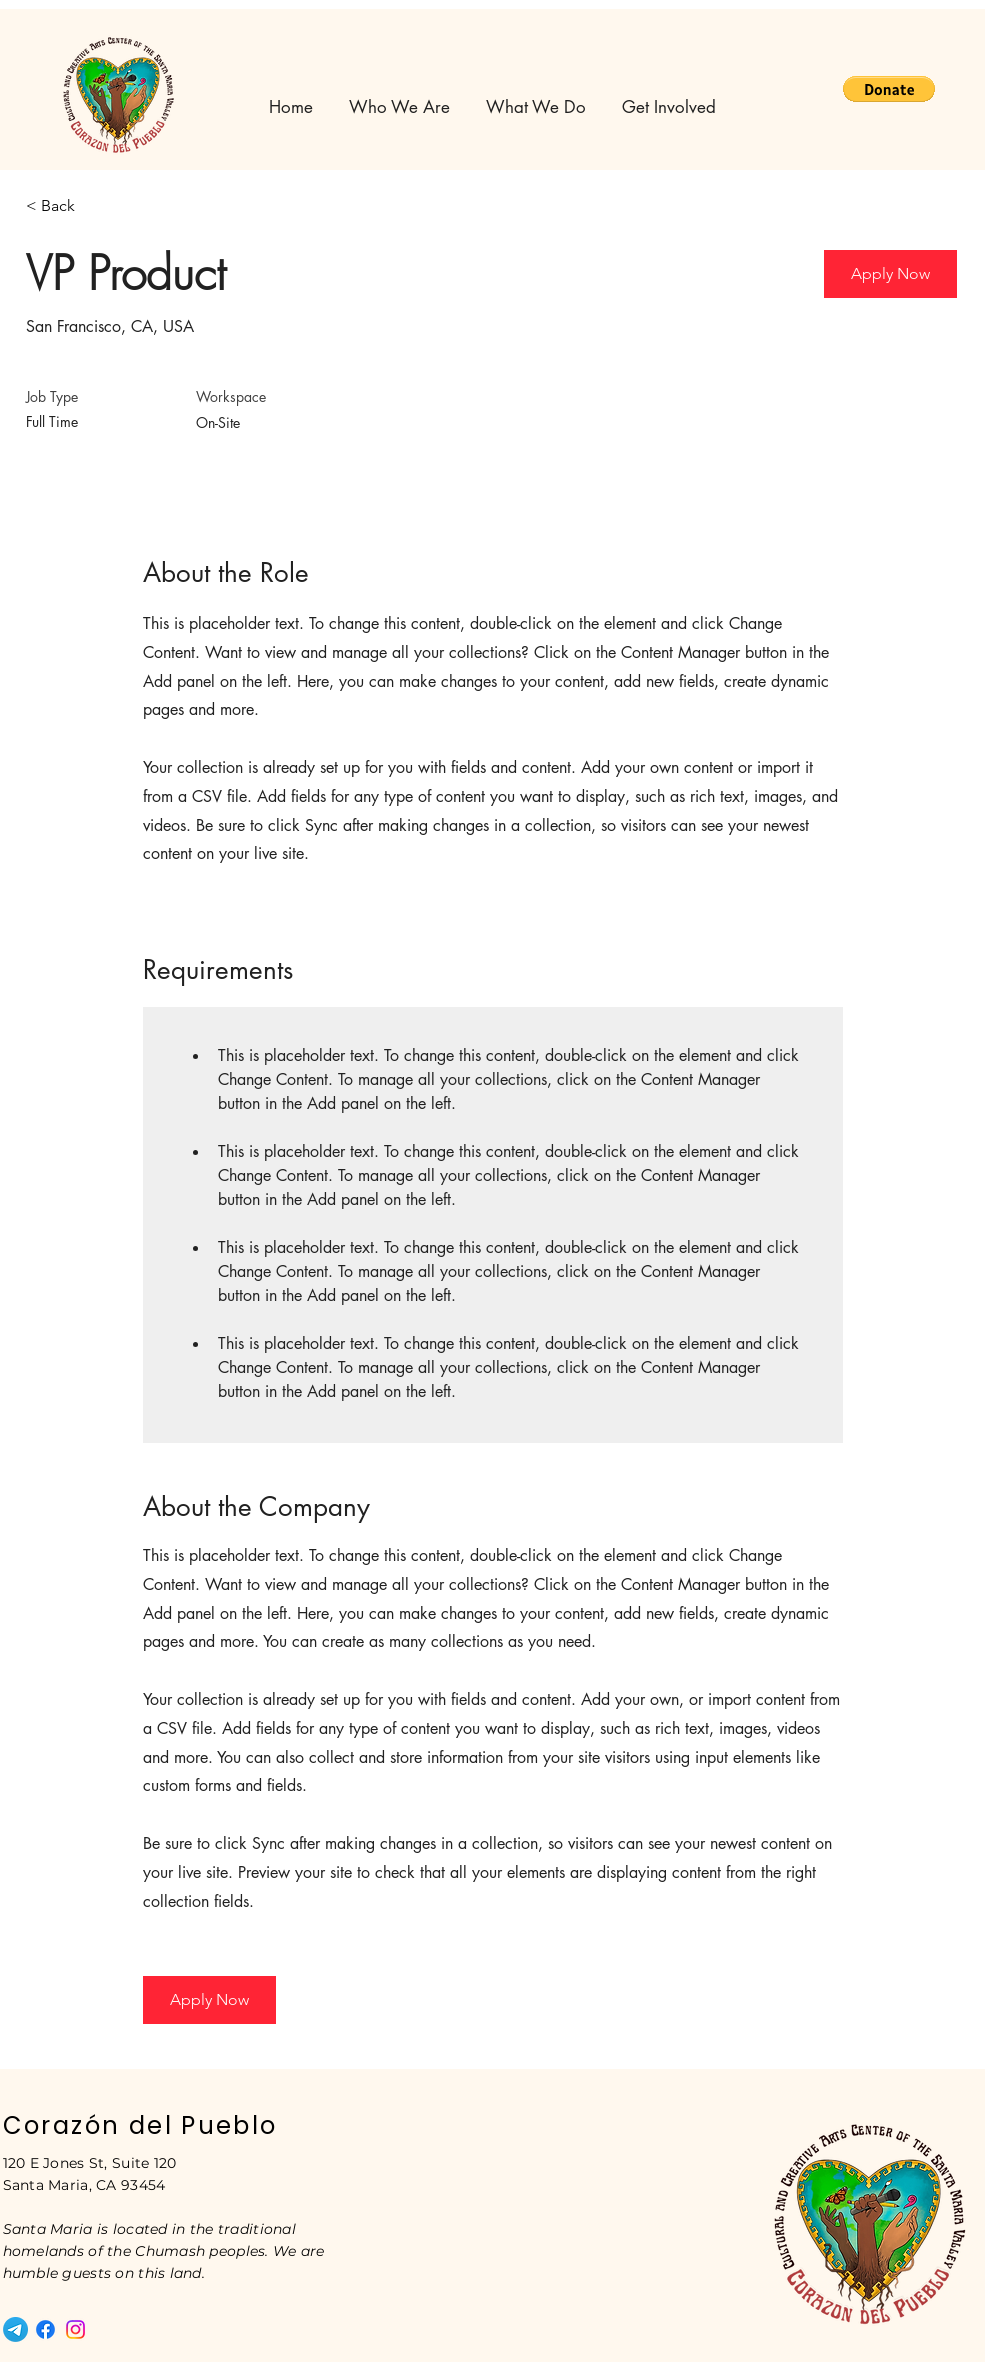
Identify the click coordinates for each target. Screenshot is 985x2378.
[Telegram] (15, 2329)
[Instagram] (75, 2329)
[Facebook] (45, 2329)
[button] (889, 89)
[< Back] (97, 206)
